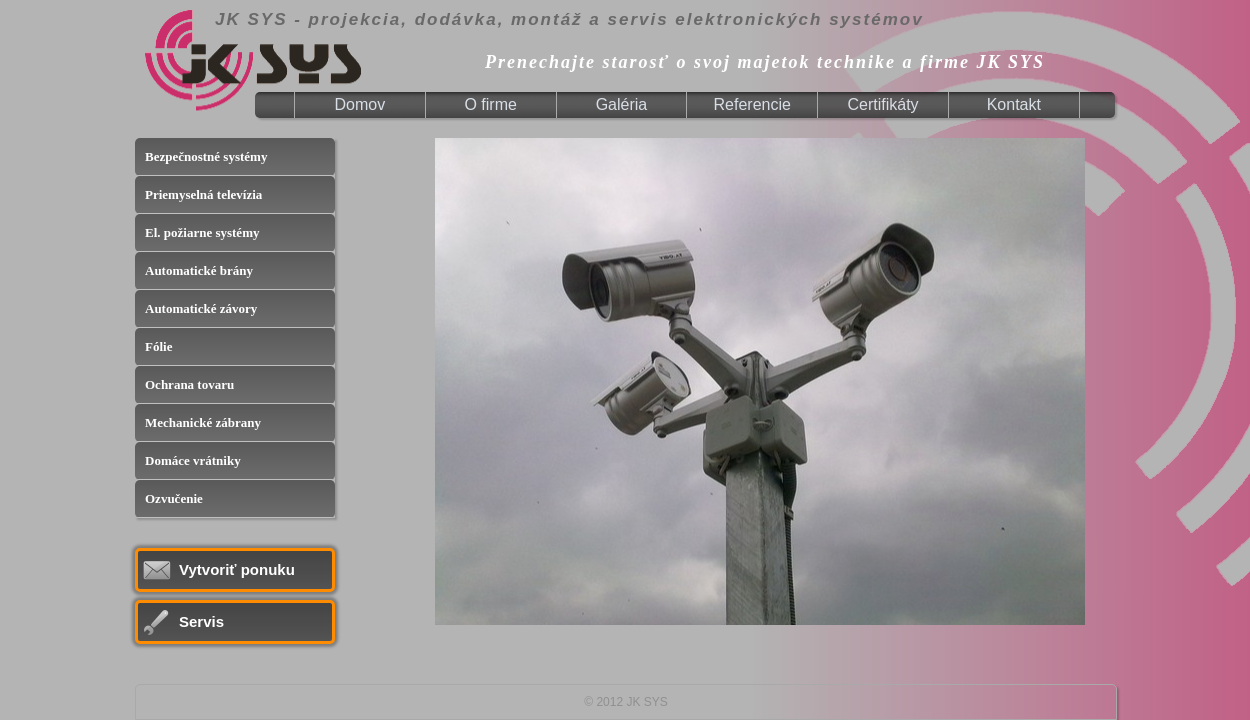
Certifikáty (882, 104)
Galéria (622, 104)
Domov (360, 104)
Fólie (158, 346)
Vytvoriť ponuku (237, 569)
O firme (490, 104)
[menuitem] (360, 105)
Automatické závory (201, 308)
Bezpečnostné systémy (206, 156)
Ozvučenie (174, 498)
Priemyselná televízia (203, 194)
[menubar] (687, 105)
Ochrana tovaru (189, 384)
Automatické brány (199, 270)
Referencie (752, 104)
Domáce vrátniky (193, 460)
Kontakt (1014, 104)
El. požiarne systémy (202, 232)
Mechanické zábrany (203, 422)
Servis (201, 621)
